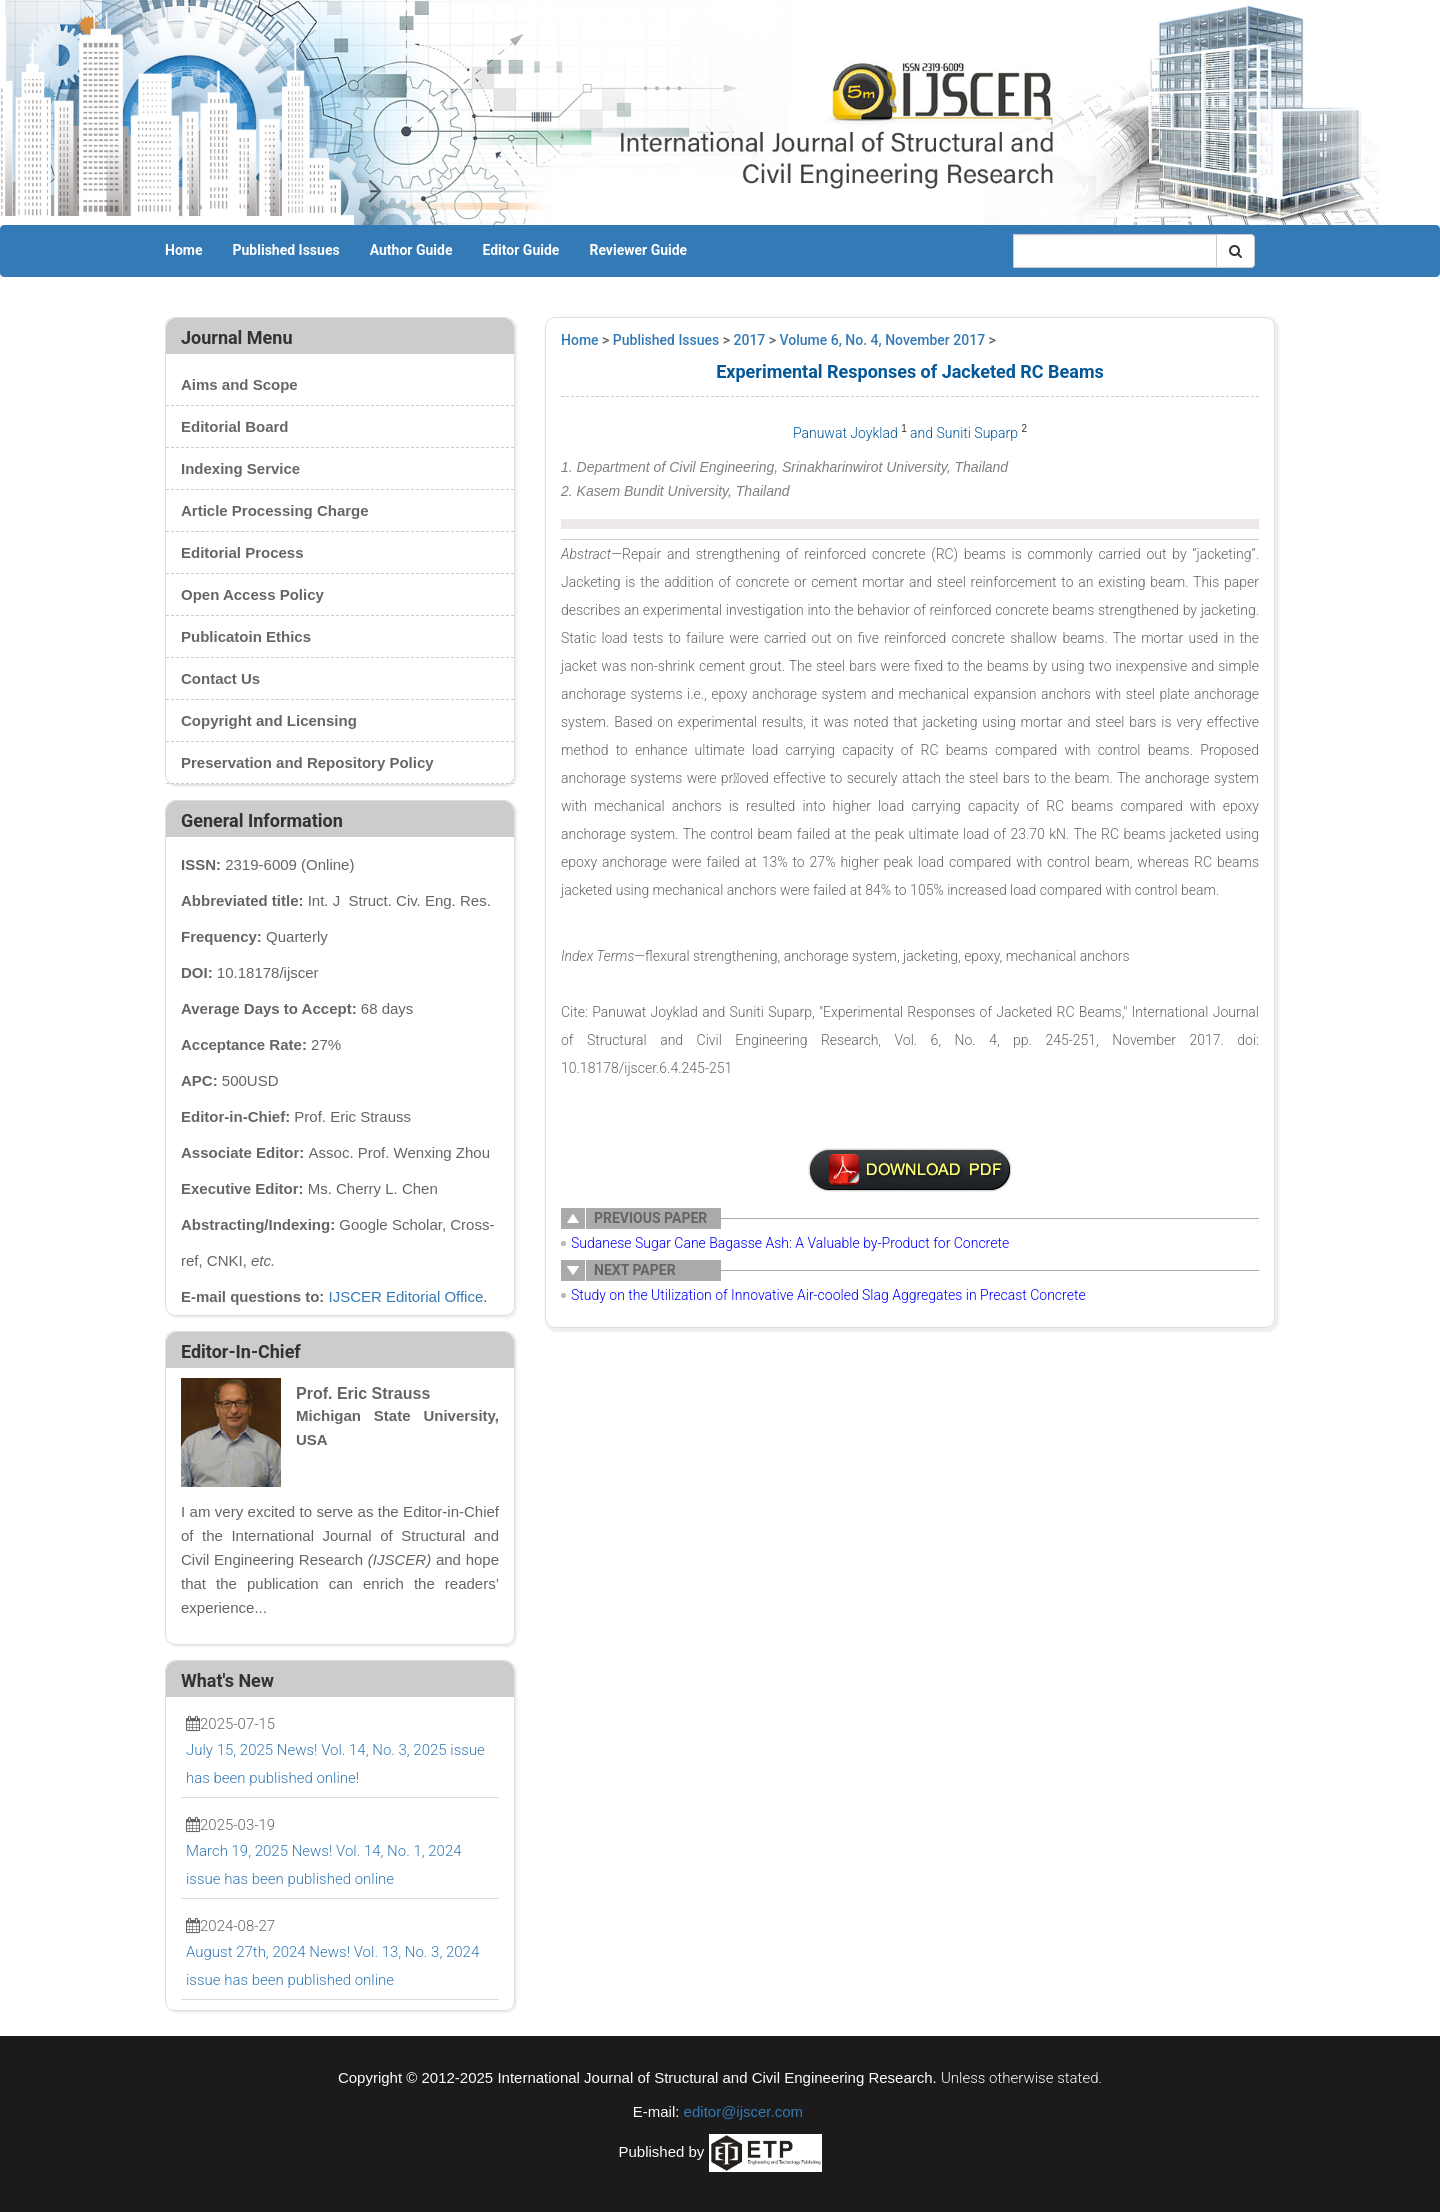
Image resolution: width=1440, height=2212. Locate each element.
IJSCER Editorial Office (406, 1296)
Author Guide (411, 250)
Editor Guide (520, 250)
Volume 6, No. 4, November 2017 (883, 340)
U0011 (910, 1170)
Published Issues (285, 250)
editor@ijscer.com (743, 2111)
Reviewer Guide (638, 250)
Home (183, 250)
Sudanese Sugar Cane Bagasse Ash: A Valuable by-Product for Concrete (790, 1243)
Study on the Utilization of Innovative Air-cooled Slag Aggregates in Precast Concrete (828, 1295)
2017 (750, 340)
